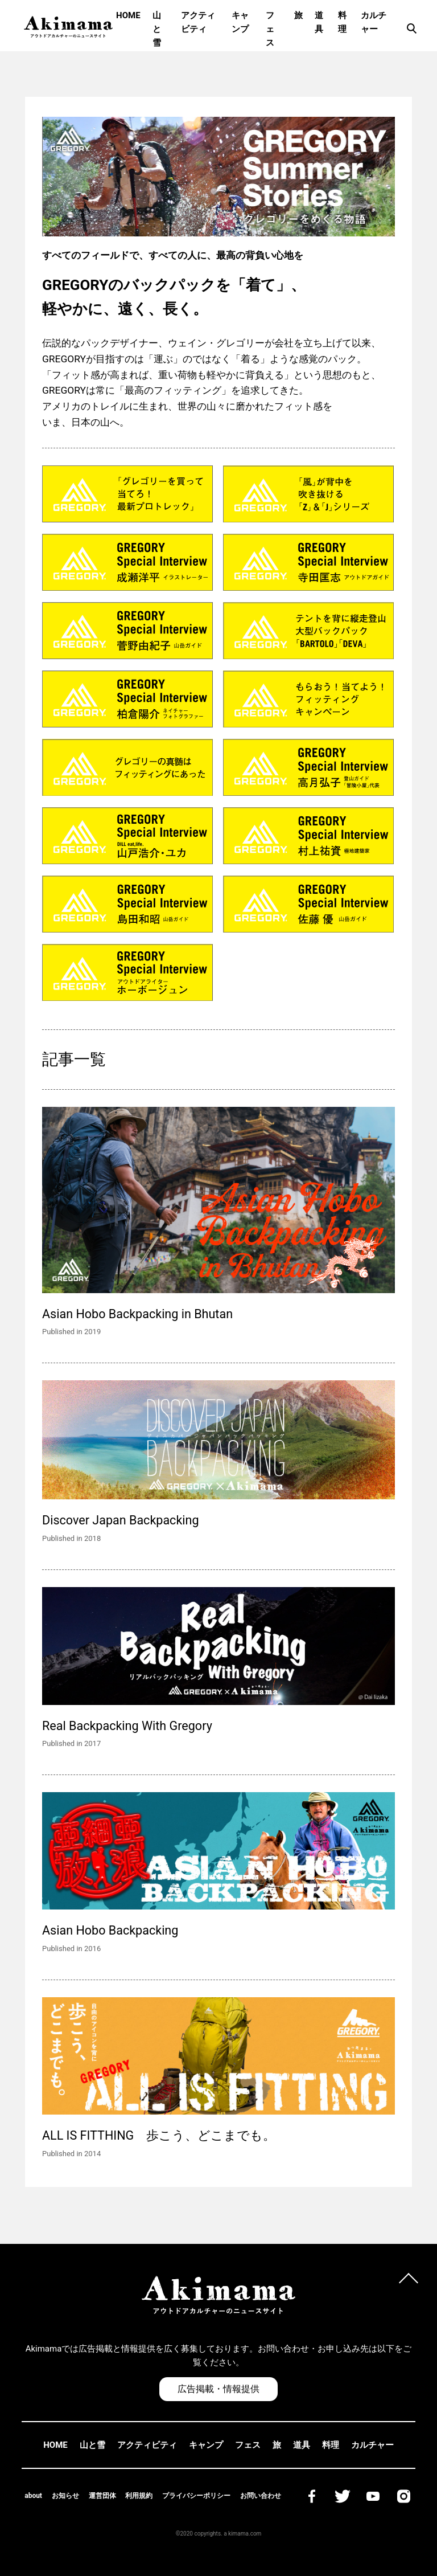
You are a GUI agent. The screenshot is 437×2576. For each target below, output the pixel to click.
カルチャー (373, 22)
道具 (319, 22)
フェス (270, 29)
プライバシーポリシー (196, 2496)
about (33, 2496)
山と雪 (156, 29)
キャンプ (240, 22)
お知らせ (65, 2496)
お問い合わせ (260, 2496)
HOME (128, 15)
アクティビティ (198, 22)
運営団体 (102, 2496)
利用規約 (138, 2496)
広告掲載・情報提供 (218, 2388)
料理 (342, 22)
